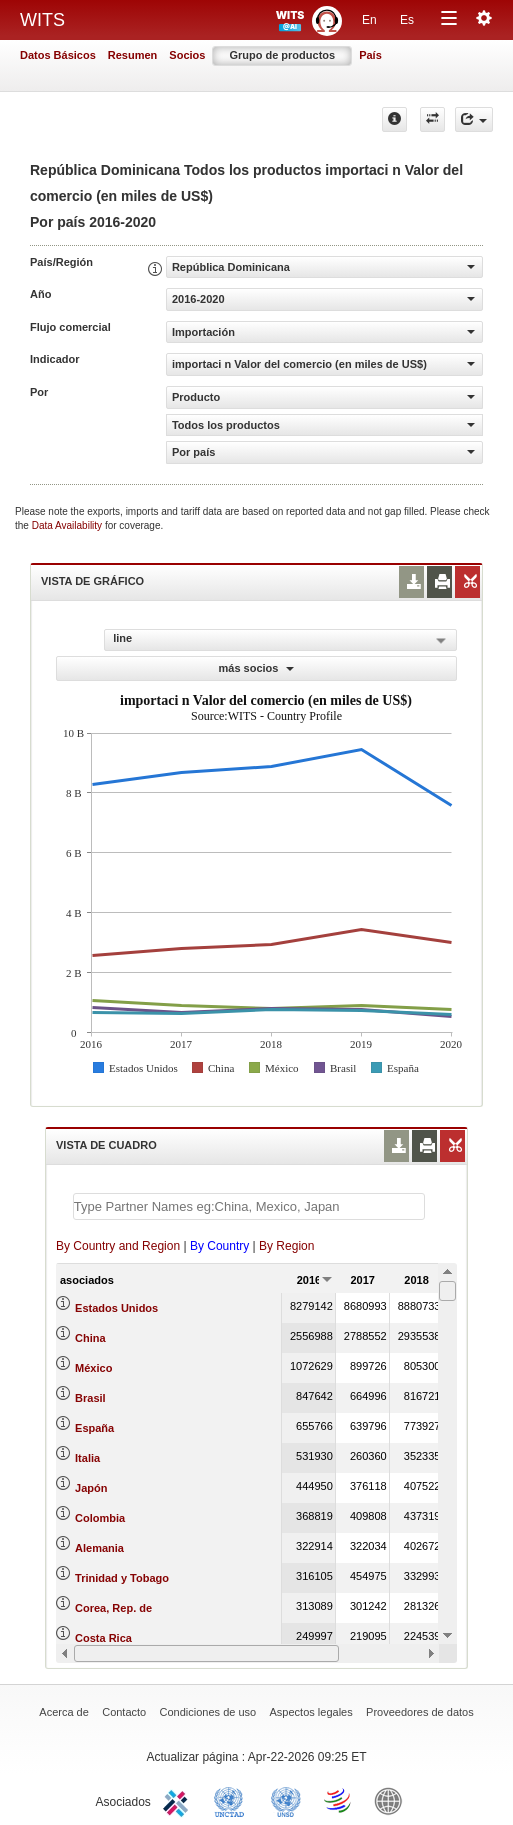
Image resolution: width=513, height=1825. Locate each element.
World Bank (393, 1800)
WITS (42, 20)
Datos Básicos (58, 55)
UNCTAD (233, 1800)
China (90, 1338)
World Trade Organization (339, 1800)
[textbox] (249, 1206)
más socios (257, 668)
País (370, 55)
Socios (187, 55)
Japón (91, 1488)
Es (407, 20)
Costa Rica (103, 1638)
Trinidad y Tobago (122, 1578)
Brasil (90, 1398)
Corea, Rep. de (113, 1608)
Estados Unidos (116, 1308)
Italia (87, 1458)
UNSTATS (286, 1800)
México (93, 1368)
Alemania (99, 1548)
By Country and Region (118, 1246)
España (94, 1428)
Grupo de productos (282, 55)
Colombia (100, 1518)
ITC (179, 1800)
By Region (286, 1246)
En (369, 20)
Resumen (133, 55)
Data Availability (68, 525)
